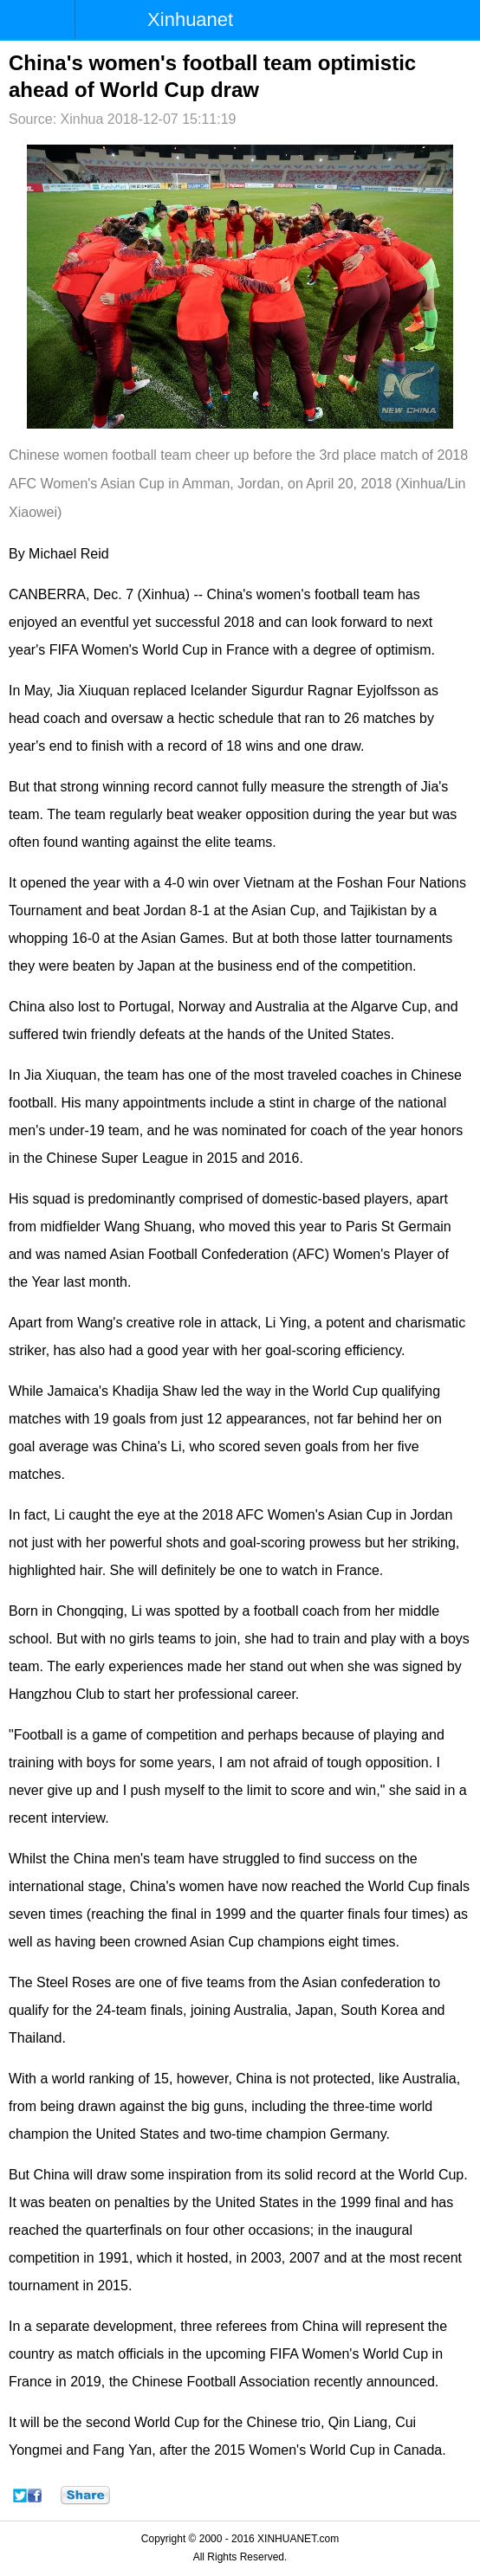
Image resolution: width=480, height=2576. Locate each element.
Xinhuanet (190, 19)
